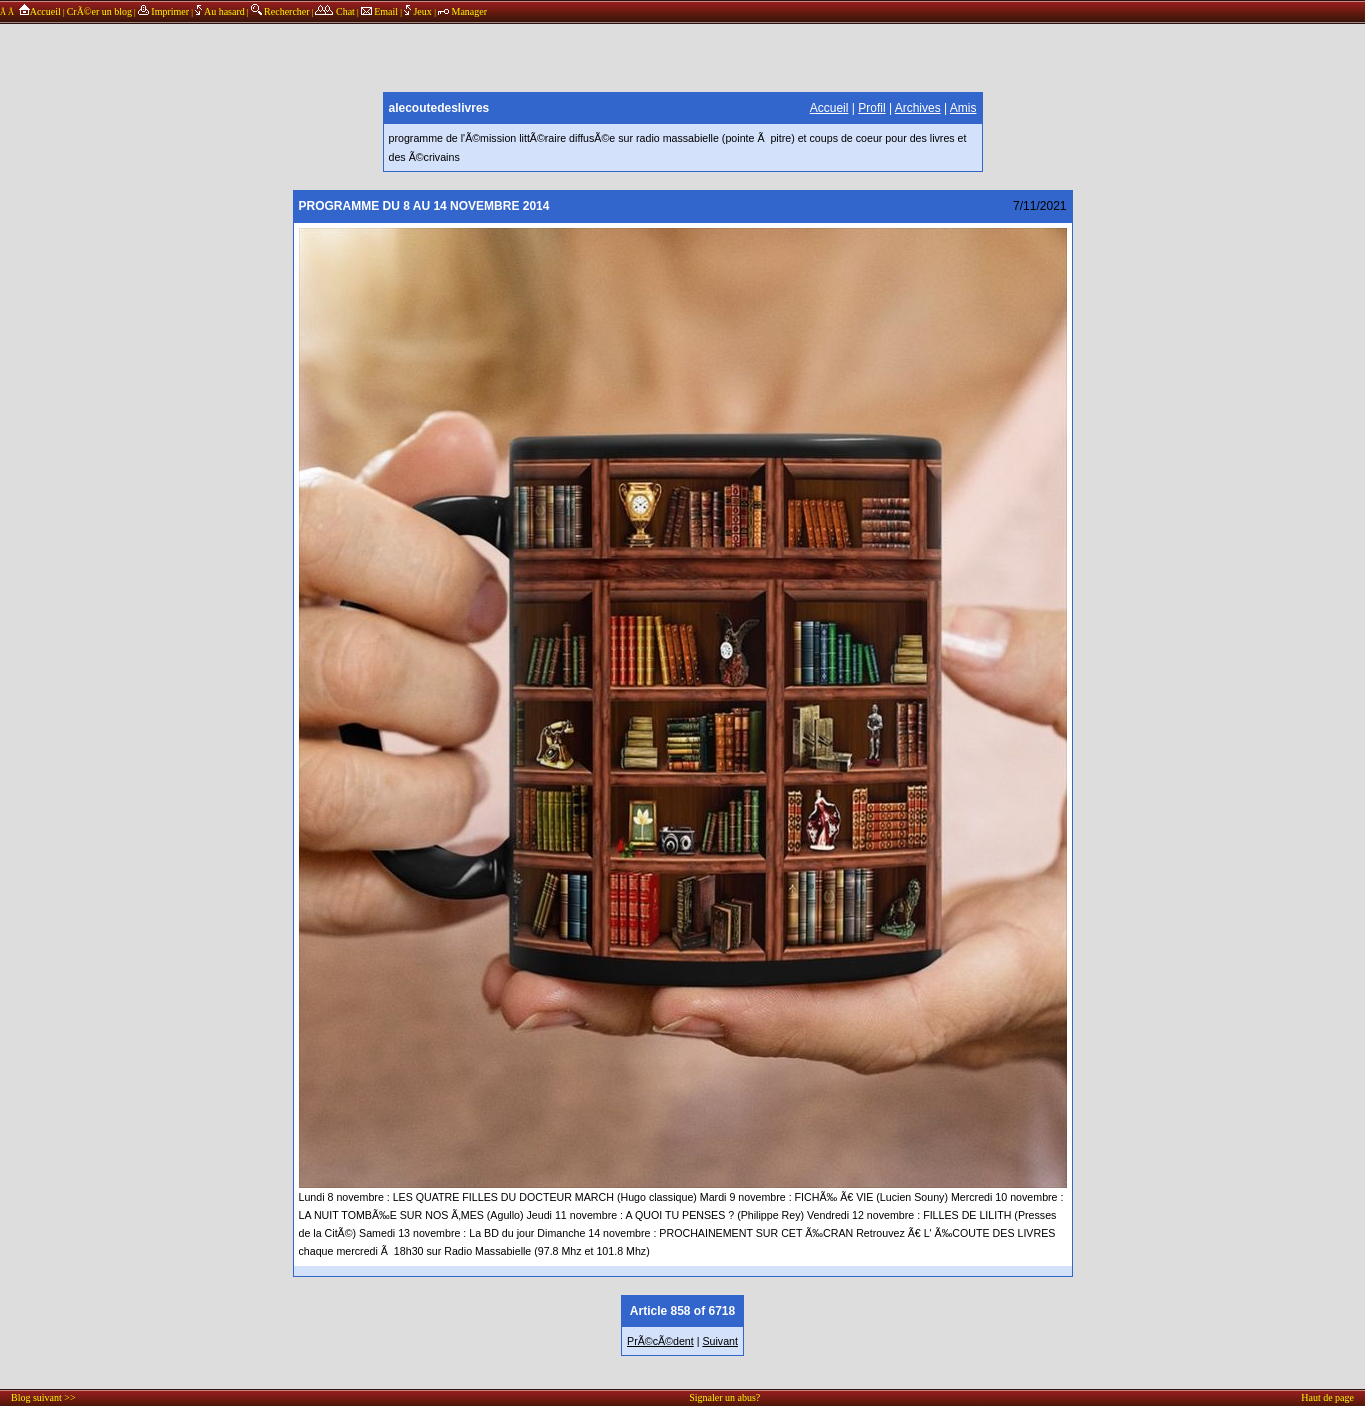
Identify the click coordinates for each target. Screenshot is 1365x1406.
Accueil (38, 11)
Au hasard (220, 11)
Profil (871, 108)
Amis (963, 108)
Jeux (419, 11)
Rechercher (280, 11)
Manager (462, 11)
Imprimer (163, 11)
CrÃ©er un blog (99, 11)
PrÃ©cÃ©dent (660, 1341)
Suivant (720, 1341)
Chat (334, 11)
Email (379, 11)
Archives (918, 108)
